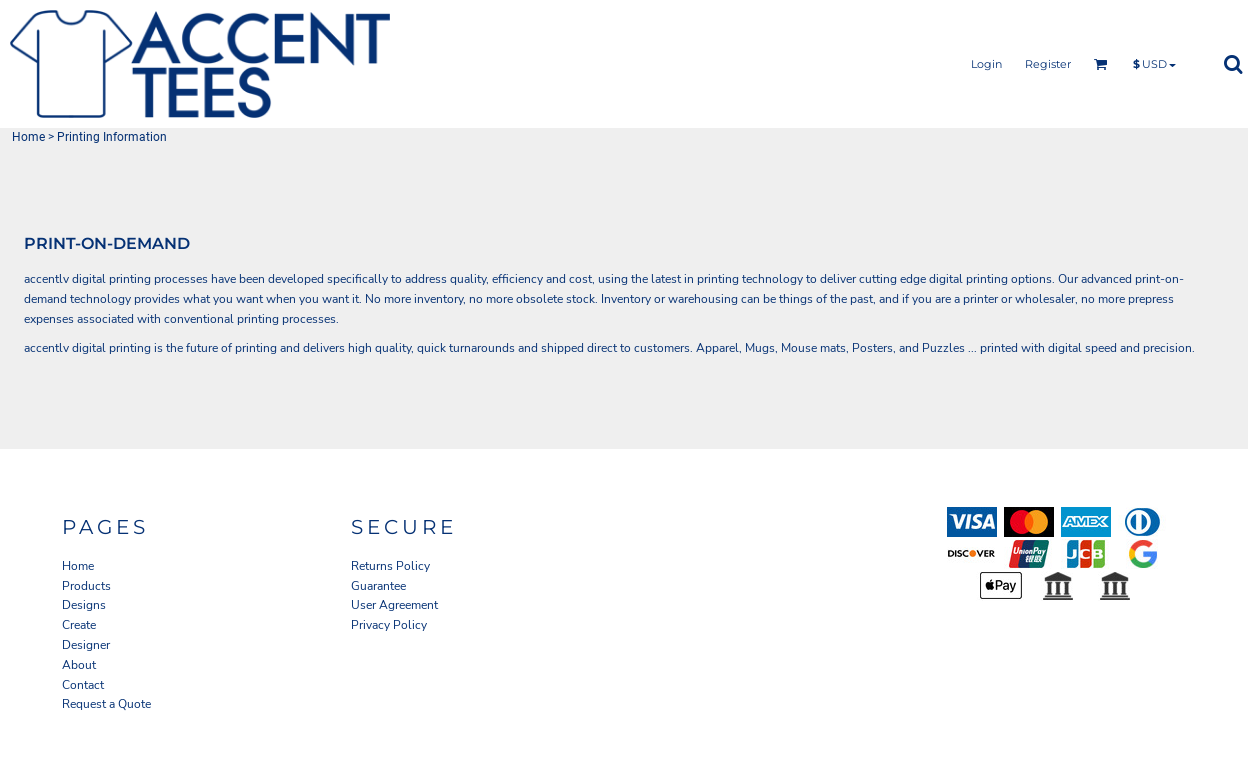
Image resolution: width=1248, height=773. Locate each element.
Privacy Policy (389, 625)
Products (86, 586)
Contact (83, 685)
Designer (86, 645)
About (79, 665)
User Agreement (394, 605)
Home (28, 137)
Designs (84, 605)
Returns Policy (390, 566)
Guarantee (378, 586)
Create (79, 625)
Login (986, 64)
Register (1048, 64)
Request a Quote (106, 704)
